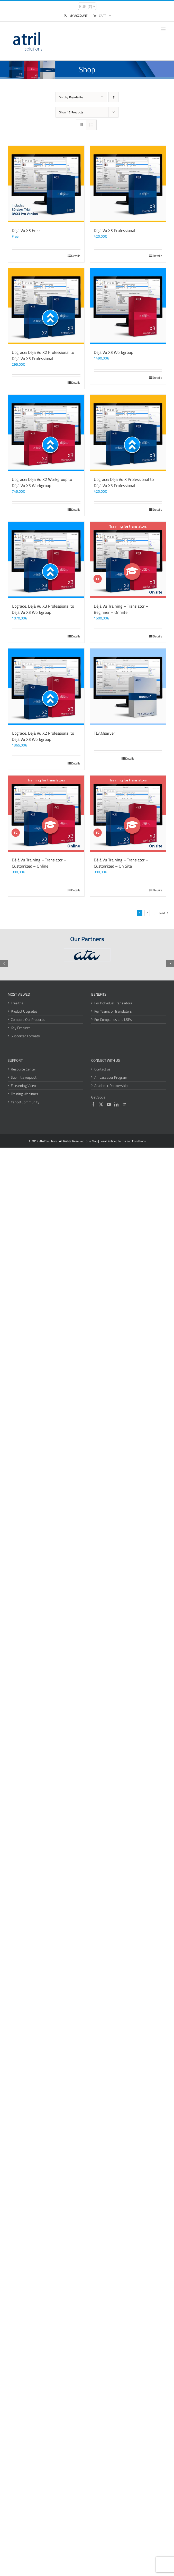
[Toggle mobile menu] (163, 29)
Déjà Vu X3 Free (26, 230)
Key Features (21, 1027)
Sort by (71, 97)
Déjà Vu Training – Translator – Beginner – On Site (121, 609)
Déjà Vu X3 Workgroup (113, 352)
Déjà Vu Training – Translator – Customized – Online (39, 863)
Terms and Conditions (132, 1141)
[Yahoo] (124, 1104)
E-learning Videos (24, 1085)
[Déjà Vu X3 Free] (46, 184)
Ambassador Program (110, 1077)
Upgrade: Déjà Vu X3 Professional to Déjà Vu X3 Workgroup (43, 609)
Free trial (17, 1003)
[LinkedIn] (116, 1104)
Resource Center (23, 1069)
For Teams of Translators (113, 1011)
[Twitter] (101, 1104)
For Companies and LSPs (113, 1019)
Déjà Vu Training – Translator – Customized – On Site (121, 863)
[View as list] (91, 125)
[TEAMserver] (128, 686)
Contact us (102, 1069)
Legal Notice (108, 1141)
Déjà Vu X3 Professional (114, 230)
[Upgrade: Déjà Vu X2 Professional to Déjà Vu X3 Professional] (46, 306)
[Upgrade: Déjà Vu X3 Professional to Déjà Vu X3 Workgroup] (46, 560)
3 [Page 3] (154, 913)
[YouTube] (109, 1104)
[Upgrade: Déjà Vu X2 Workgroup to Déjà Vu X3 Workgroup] (46, 433)
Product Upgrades (24, 1011)
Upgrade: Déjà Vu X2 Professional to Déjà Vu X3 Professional (43, 355)
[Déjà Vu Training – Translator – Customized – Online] (46, 814)
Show (71, 112)
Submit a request (23, 1077)
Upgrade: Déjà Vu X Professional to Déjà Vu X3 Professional (124, 482)
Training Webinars (24, 1093)
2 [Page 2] (147, 913)
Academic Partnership (110, 1085)
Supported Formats (25, 1036)
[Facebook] (93, 1104)
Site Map (91, 1141)
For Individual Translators (113, 1003)
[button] (4, 963)
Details (75, 256)
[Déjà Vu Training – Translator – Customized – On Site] (128, 814)
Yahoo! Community (25, 1102)
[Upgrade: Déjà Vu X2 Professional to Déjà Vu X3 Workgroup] (46, 686)
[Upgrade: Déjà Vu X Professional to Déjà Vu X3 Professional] (128, 433)
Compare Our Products (28, 1019)
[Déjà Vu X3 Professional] (128, 184)
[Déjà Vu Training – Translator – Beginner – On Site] (128, 560)
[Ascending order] (113, 97)
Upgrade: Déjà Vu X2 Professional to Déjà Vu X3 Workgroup (43, 736)
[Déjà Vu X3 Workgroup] (128, 306)
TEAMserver (104, 733)
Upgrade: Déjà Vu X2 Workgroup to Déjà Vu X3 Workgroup (42, 482)
